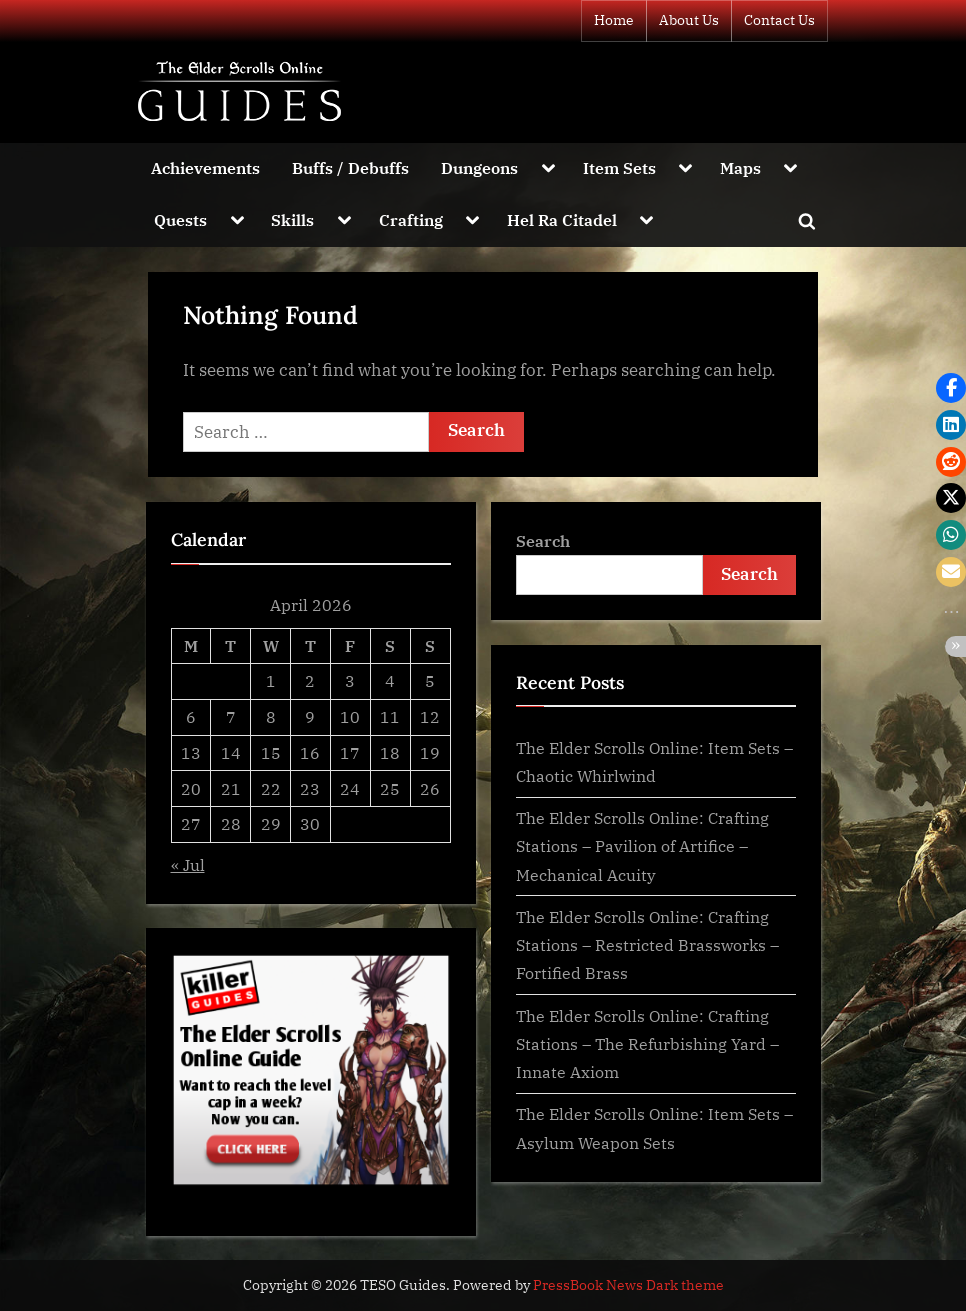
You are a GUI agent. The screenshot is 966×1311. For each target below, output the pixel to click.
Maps (740, 167)
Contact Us (779, 20)
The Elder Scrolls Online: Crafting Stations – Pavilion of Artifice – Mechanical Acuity (642, 846)
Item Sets (619, 167)
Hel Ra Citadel (562, 219)
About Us (689, 20)
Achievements (205, 167)
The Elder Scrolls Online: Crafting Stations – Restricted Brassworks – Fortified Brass (647, 945)
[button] (951, 388)
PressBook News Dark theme (628, 1285)
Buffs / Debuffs (350, 167)
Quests (180, 219)
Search (543, 540)
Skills (292, 219)
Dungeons (479, 167)
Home (614, 20)
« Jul (188, 864)
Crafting (411, 219)
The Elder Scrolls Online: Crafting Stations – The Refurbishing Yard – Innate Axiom (647, 1044)
